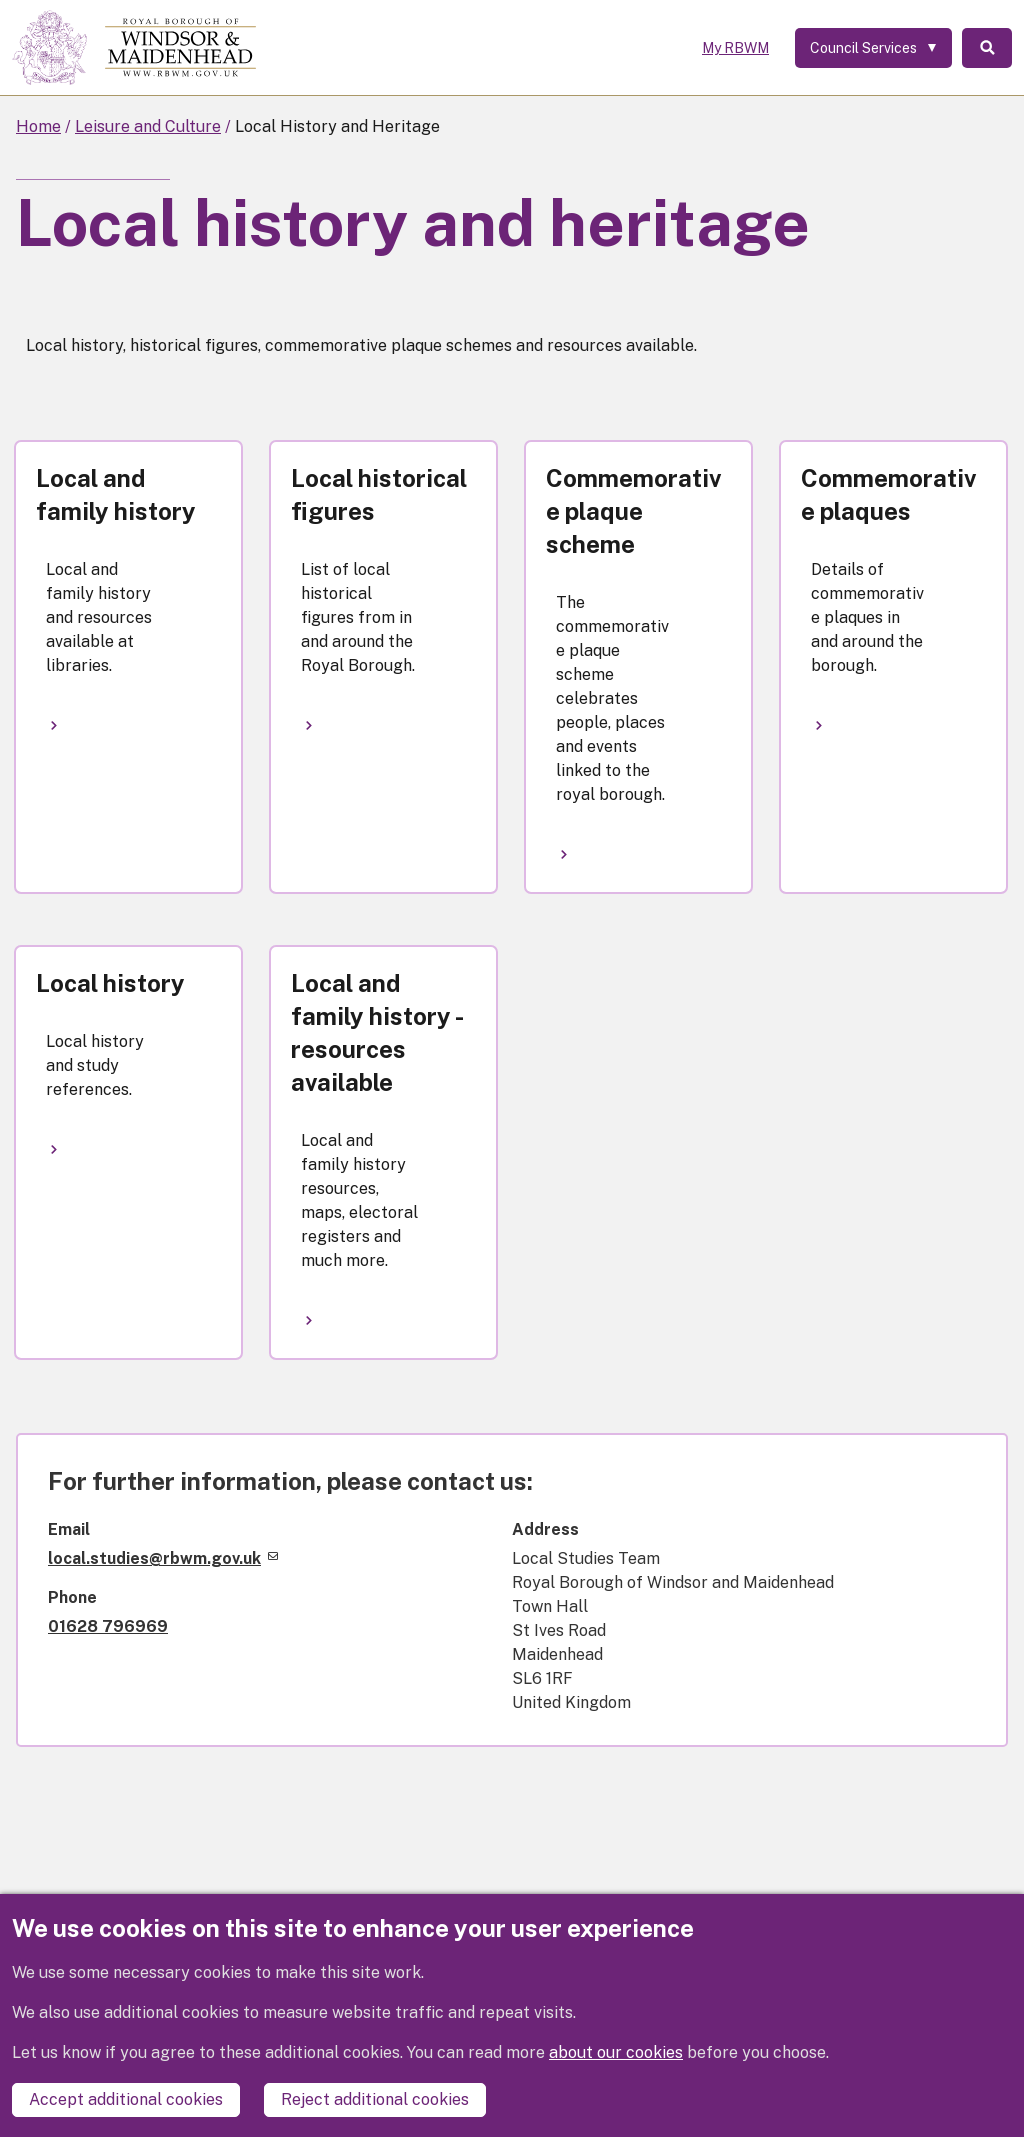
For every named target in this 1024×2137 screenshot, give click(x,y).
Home (38, 126)
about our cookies (616, 2052)
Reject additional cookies (375, 2099)
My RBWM (735, 48)
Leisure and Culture (148, 126)
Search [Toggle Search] (987, 48)
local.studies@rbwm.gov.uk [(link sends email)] (163, 1558)
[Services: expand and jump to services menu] (873, 48)
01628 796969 (108, 1626)
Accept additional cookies (126, 2099)
